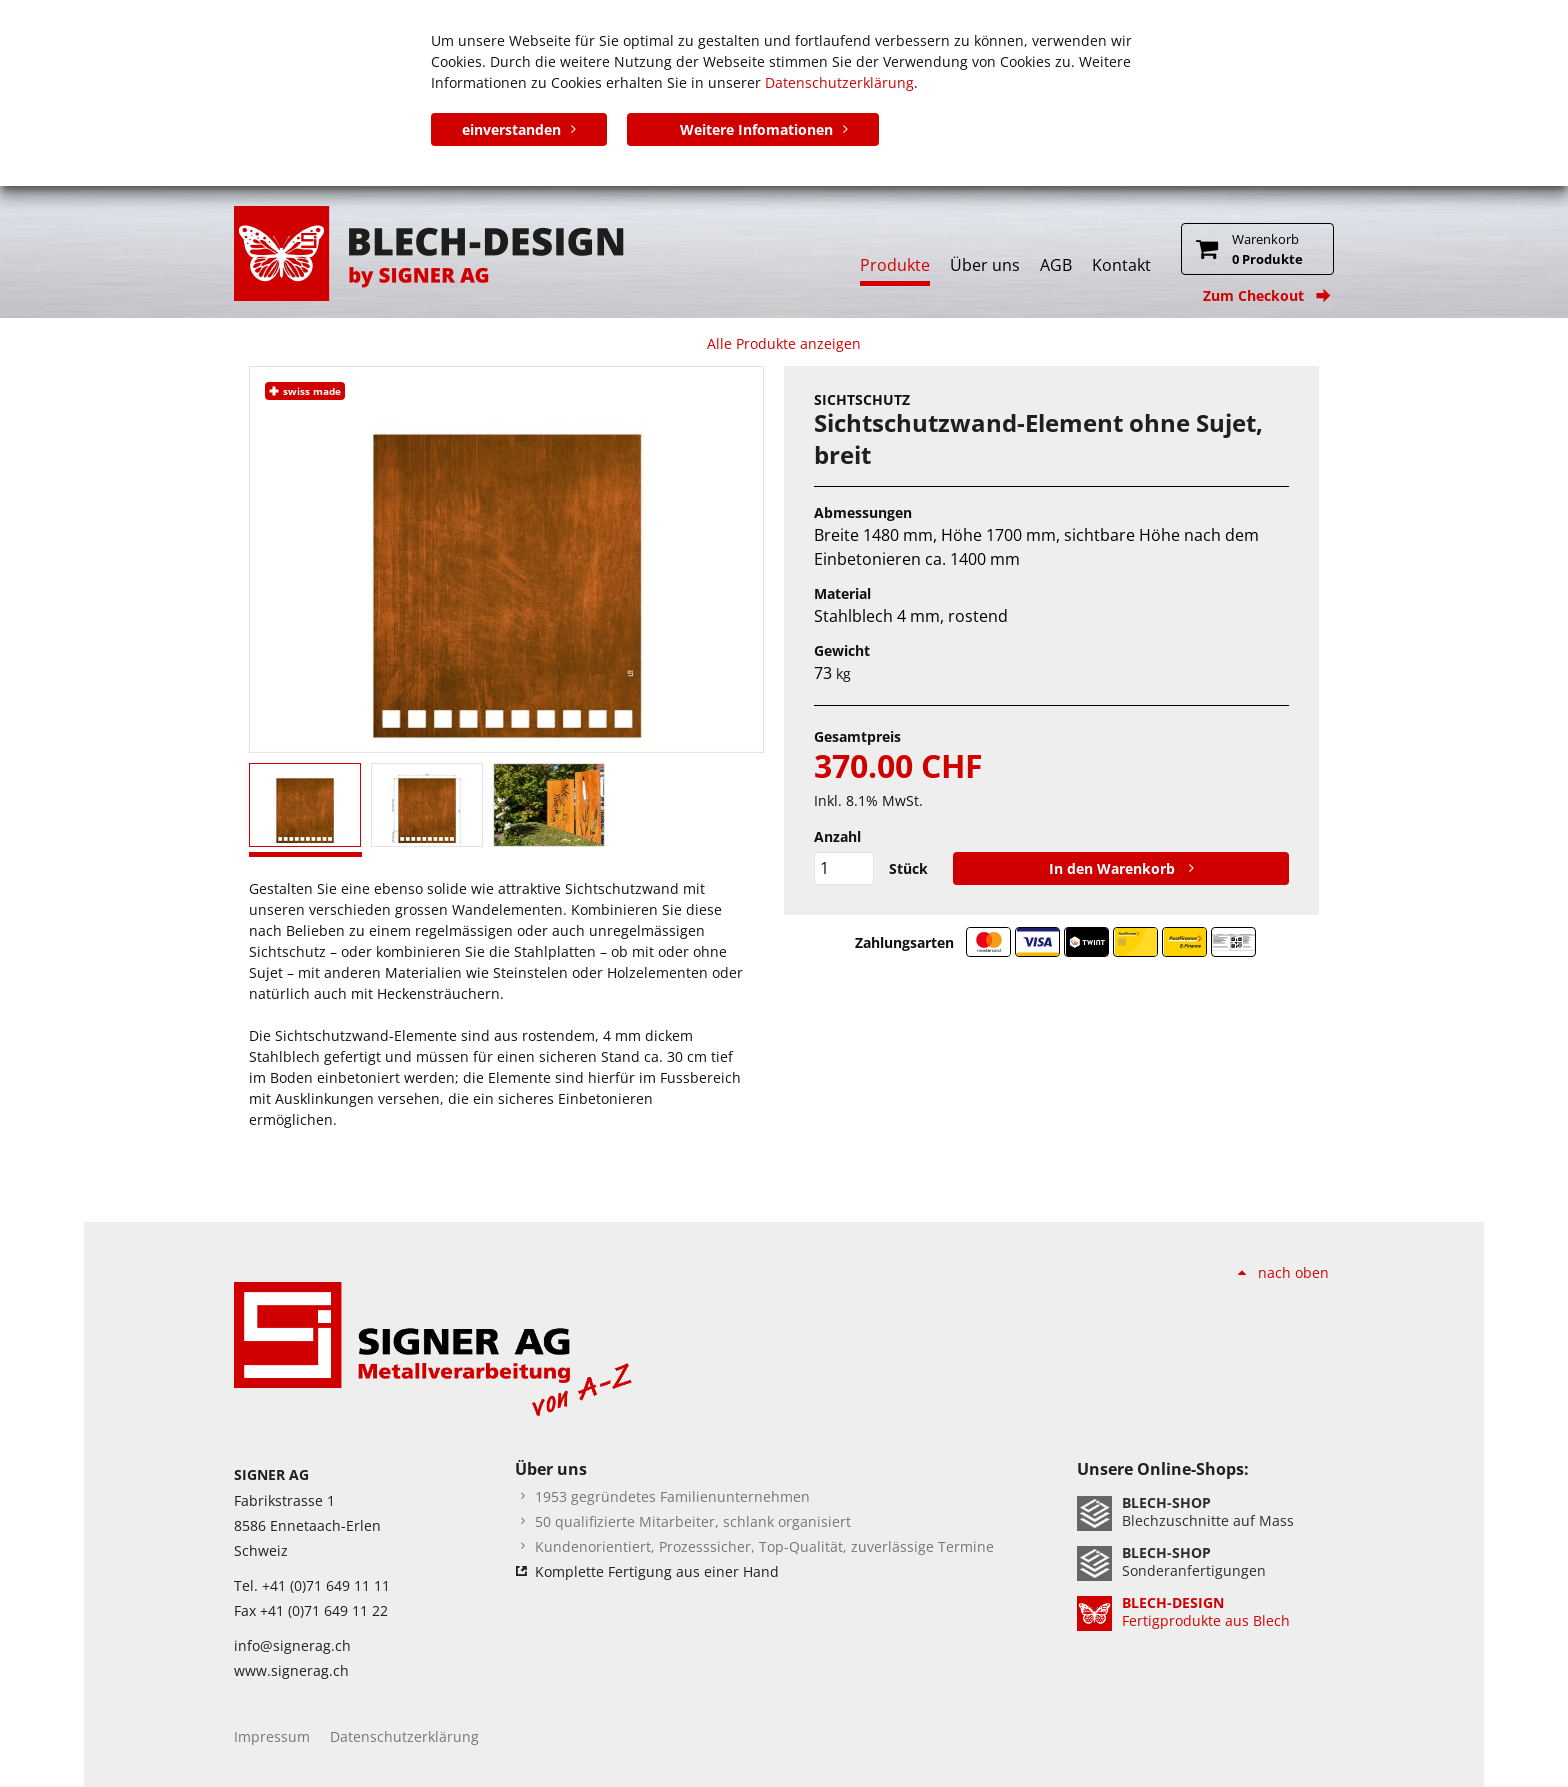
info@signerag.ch (292, 1645)
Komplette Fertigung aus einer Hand (657, 1571)
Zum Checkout (1253, 295)
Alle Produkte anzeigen (784, 343)
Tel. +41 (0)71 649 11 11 (312, 1585)
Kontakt (1121, 265)
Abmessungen (863, 512)
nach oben (1293, 1272)
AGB (1056, 265)
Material (842, 593)
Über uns (985, 265)
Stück (908, 868)
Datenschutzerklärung (839, 82)
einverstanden (511, 129)
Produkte (895, 265)
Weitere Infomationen (756, 129)
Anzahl (837, 836)
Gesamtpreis (857, 736)
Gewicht (842, 650)
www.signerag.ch (291, 1670)
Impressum (272, 1736)
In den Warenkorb (1114, 868)
